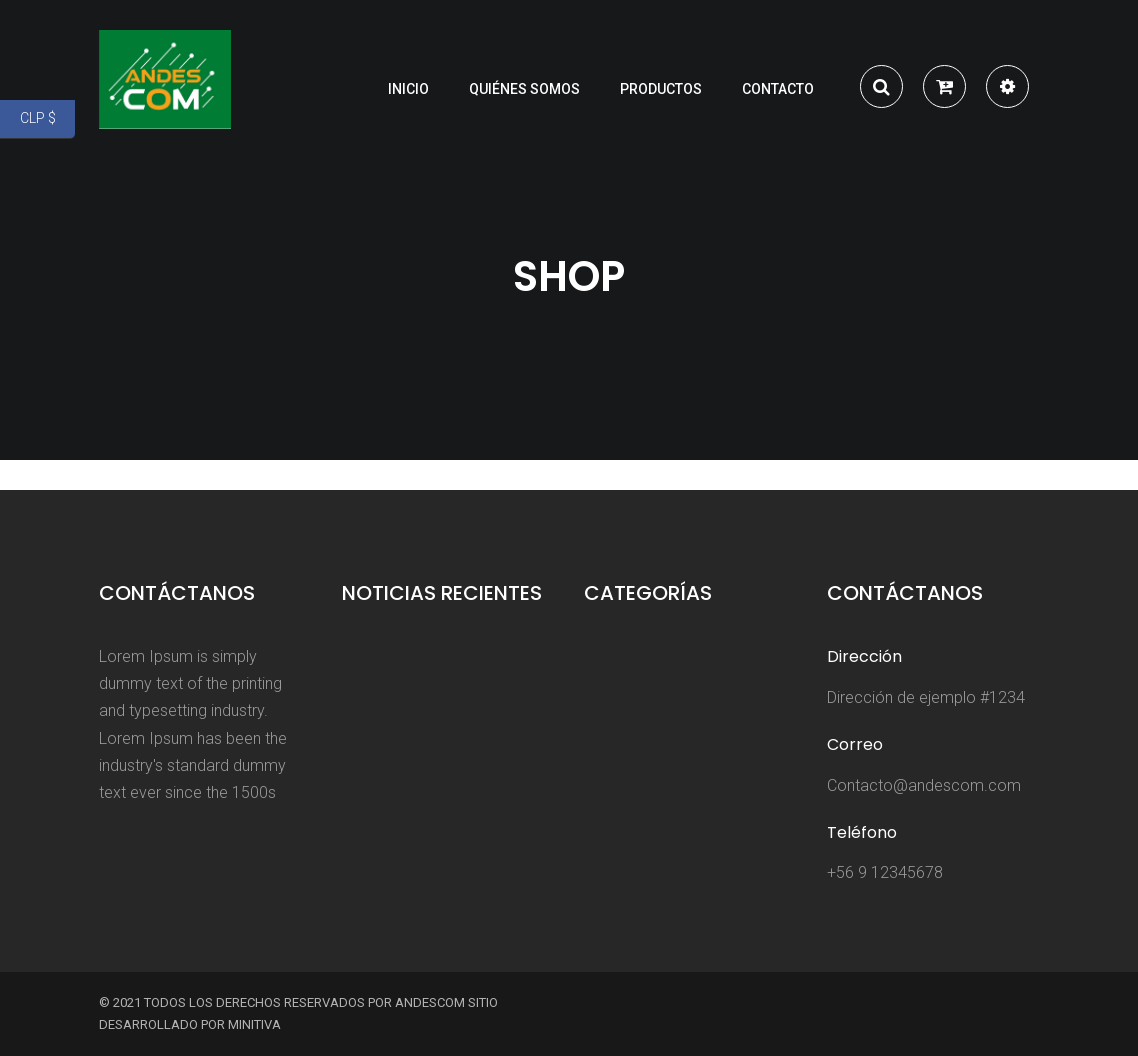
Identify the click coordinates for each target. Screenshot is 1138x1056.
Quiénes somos (524, 89)
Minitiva (254, 1024)
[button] (944, 89)
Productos (661, 89)
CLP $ (48, 119)
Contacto (778, 89)
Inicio (408, 89)
